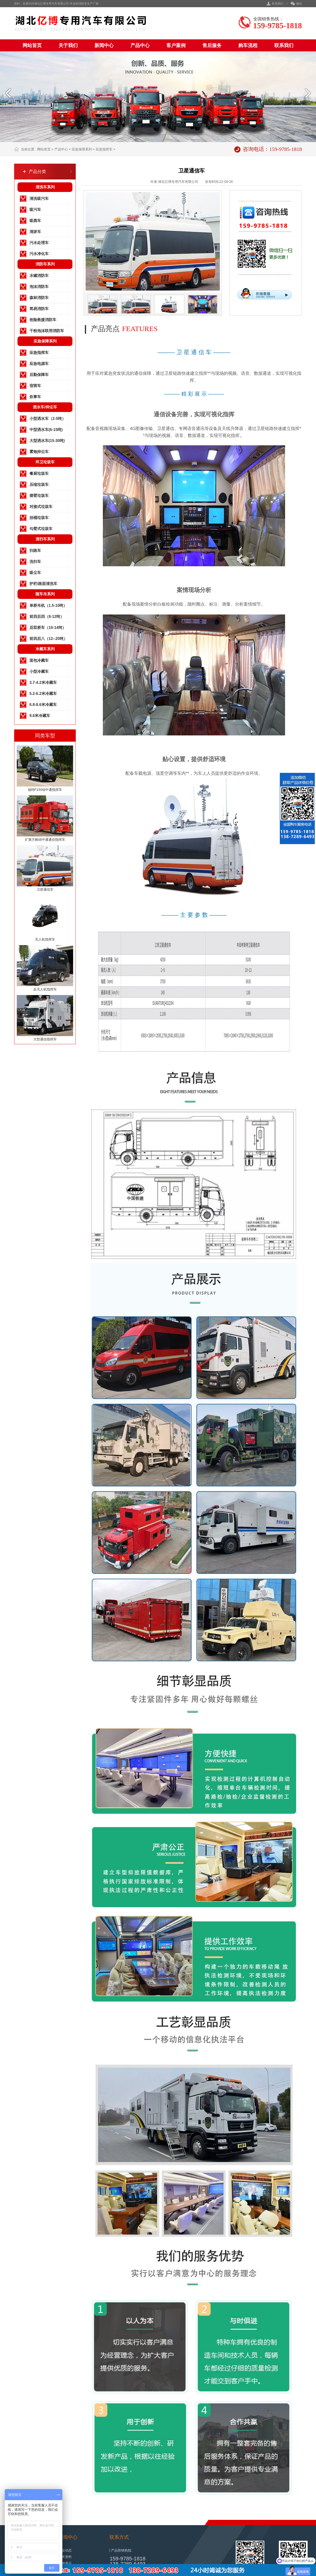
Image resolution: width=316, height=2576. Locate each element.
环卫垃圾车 (45, 462)
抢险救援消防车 (42, 320)
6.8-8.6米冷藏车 (43, 705)
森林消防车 (39, 298)
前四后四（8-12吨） (46, 616)
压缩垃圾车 (39, 485)
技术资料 (65, 2557)
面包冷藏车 (39, 660)
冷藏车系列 (45, 649)
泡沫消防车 (39, 287)
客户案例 (176, 45)
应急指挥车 (104, 149)
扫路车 (35, 551)
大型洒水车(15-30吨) (47, 441)
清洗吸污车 (39, 199)
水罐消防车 (39, 276)
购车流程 (247, 45)
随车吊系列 (45, 594)
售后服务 (212, 45)
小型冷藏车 (39, 671)
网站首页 (32, 45)
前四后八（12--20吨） (48, 639)
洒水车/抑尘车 (45, 407)
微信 (296, 4)
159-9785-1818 (127, 2559)
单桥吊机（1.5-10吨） (48, 605)
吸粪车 (35, 221)
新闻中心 (104, 45)
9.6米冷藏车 (39, 716)
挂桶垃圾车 (39, 518)
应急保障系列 (82, 149)
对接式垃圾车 (41, 507)
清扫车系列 (45, 539)
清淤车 (35, 232)
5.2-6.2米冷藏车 (43, 694)
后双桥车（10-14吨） (47, 628)
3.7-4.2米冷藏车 (43, 682)
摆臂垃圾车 (39, 496)
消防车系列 (45, 264)
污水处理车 (39, 243)
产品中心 (140, 45)
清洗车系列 (45, 187)
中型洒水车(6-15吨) (46, 430)
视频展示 (65, 2563)
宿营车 (35, 386)
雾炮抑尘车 (39, 452)
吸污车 (35, 210)
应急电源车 (39, 364)
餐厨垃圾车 (39, 473)
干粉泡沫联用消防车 (46, 331)
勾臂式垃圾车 (41, 529)
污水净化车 (39, 254)
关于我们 (68, 45)
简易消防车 (39, 309)
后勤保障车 (39, 375)
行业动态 (65, 2550)
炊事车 (35, 397)
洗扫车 (35, 562)
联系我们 (277, 3)
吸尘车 (35, 573)
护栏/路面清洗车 (43, 584)
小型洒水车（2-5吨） (47, 419)
